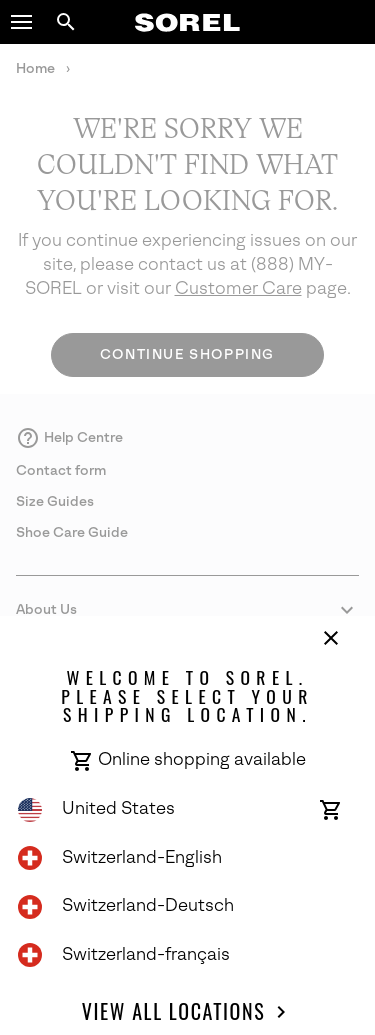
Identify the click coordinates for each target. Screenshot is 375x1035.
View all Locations (187, 1012)
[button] (22, 22)
